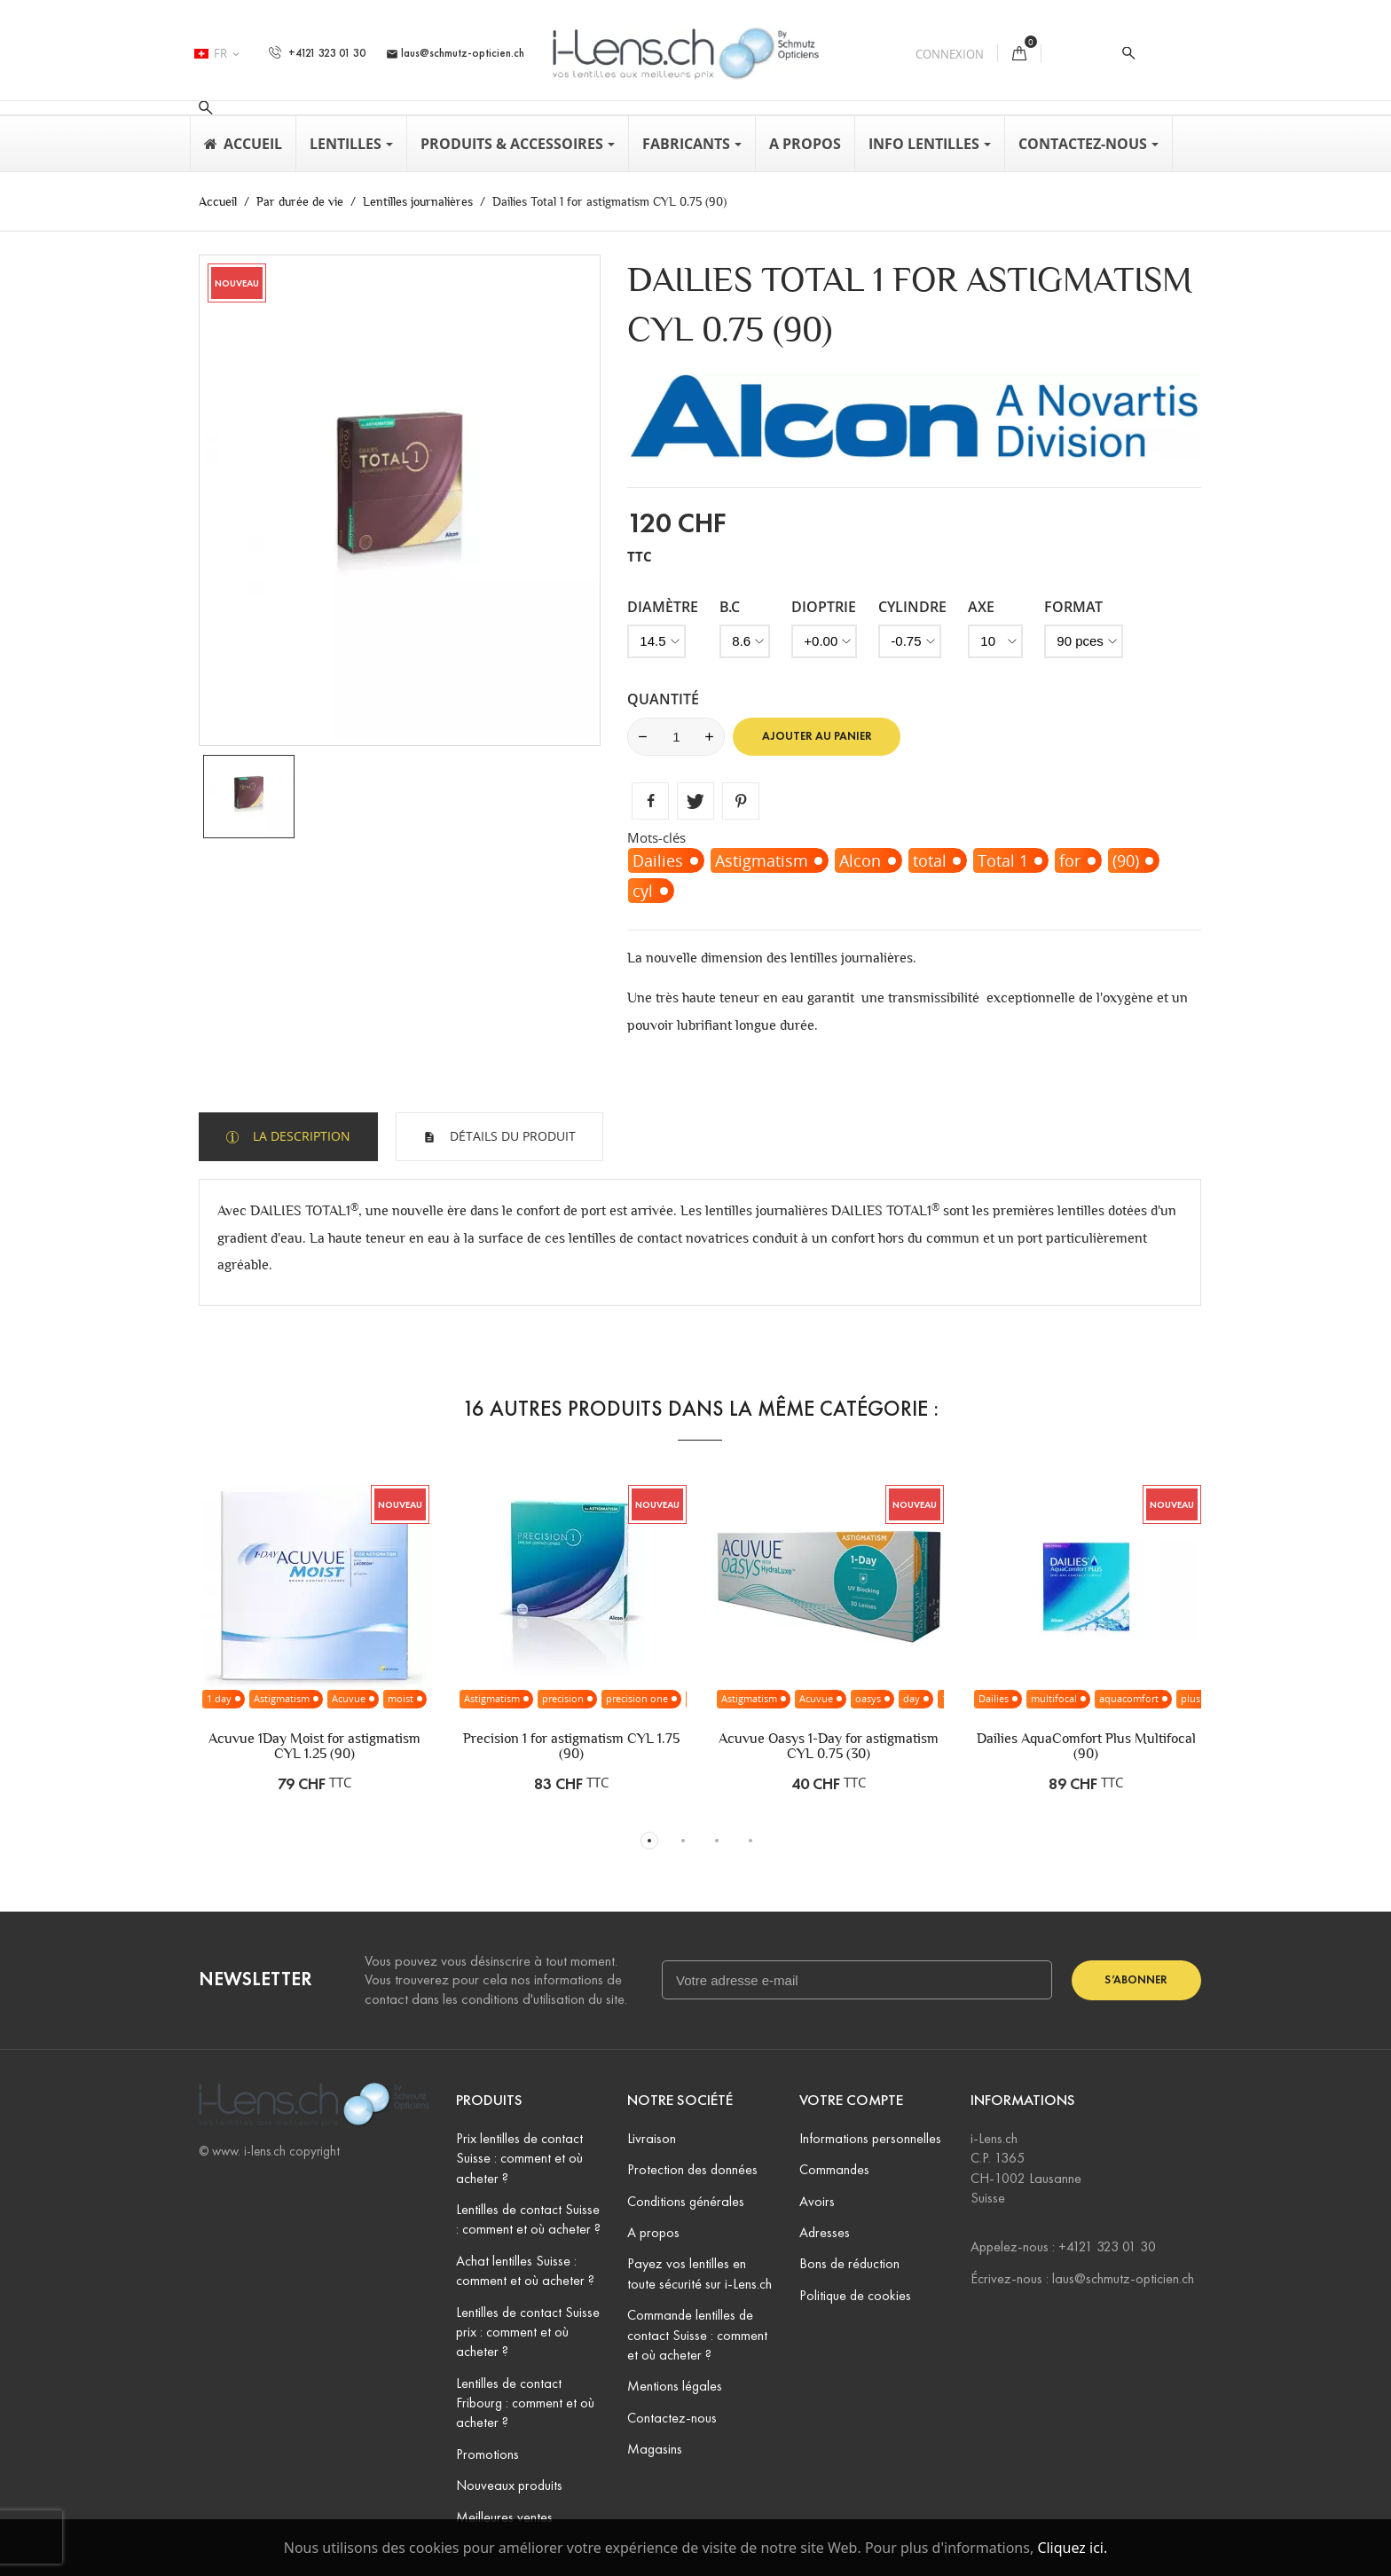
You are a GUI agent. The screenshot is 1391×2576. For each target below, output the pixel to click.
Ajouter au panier (817, 736)
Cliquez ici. (1072, 2547)
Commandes (834, 2169)
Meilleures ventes (504, 2517)
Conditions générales (685, 2201)
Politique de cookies (855, 2295)
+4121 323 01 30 (317, 52)
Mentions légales (674, 2385)
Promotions (487, 2454)
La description (299, 1135)
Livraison (651, 2138)
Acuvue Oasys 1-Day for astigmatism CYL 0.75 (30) (829, 1746)
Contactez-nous (672, 2417)
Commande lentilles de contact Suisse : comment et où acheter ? (697, 2334)
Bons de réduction (849, 2263)
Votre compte (851, 2100)
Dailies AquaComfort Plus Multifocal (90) (1086, 1746)
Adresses (824, 2232)
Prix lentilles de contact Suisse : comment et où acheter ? (519, 2158)
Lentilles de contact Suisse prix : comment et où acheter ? (528, 2332)
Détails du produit (511, 1135)
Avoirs (817, 2201)
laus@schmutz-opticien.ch (455, 53)
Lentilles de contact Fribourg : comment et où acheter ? (525, 2403)
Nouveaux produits (509, 2485)
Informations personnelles (870, 2138)
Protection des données (692, 2169)
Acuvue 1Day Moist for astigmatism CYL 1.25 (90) (314, 1746)
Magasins (654, 2448)
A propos (653, 2232)
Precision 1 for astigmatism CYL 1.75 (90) (571, 1746)
